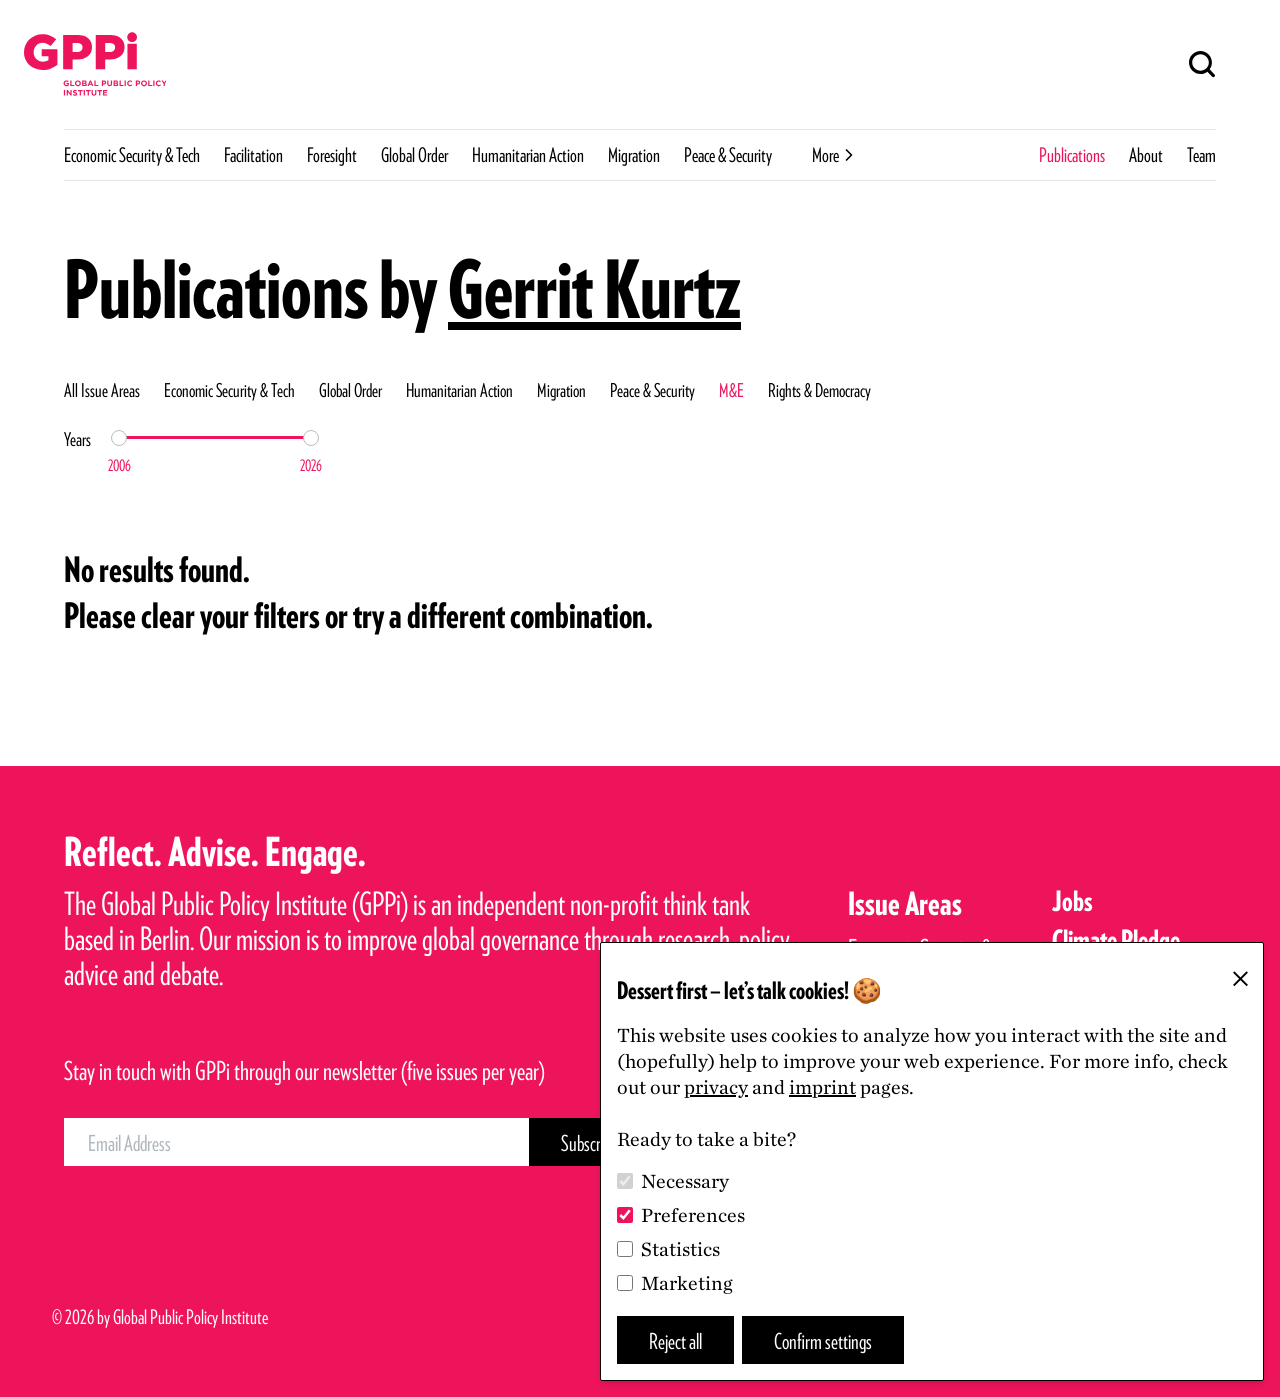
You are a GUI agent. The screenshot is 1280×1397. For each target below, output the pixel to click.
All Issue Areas (102, 390)
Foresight (332, 155)
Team (1201, 155)
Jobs (1072, 901)
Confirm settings (823, 1340)
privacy (716, 1087)
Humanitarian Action (528, 155)
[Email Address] (296, 1142)
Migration (634, 155)
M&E (731, 390)
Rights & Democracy (819, 390)
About (1146, 155)
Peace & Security (728, 155)
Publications (1072, 155)
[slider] (119, 438)
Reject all (675, 1340)
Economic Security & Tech (132, 155)
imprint (822, 1087)
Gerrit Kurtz (594, 289)
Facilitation (253, 155)
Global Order (414, 155)
